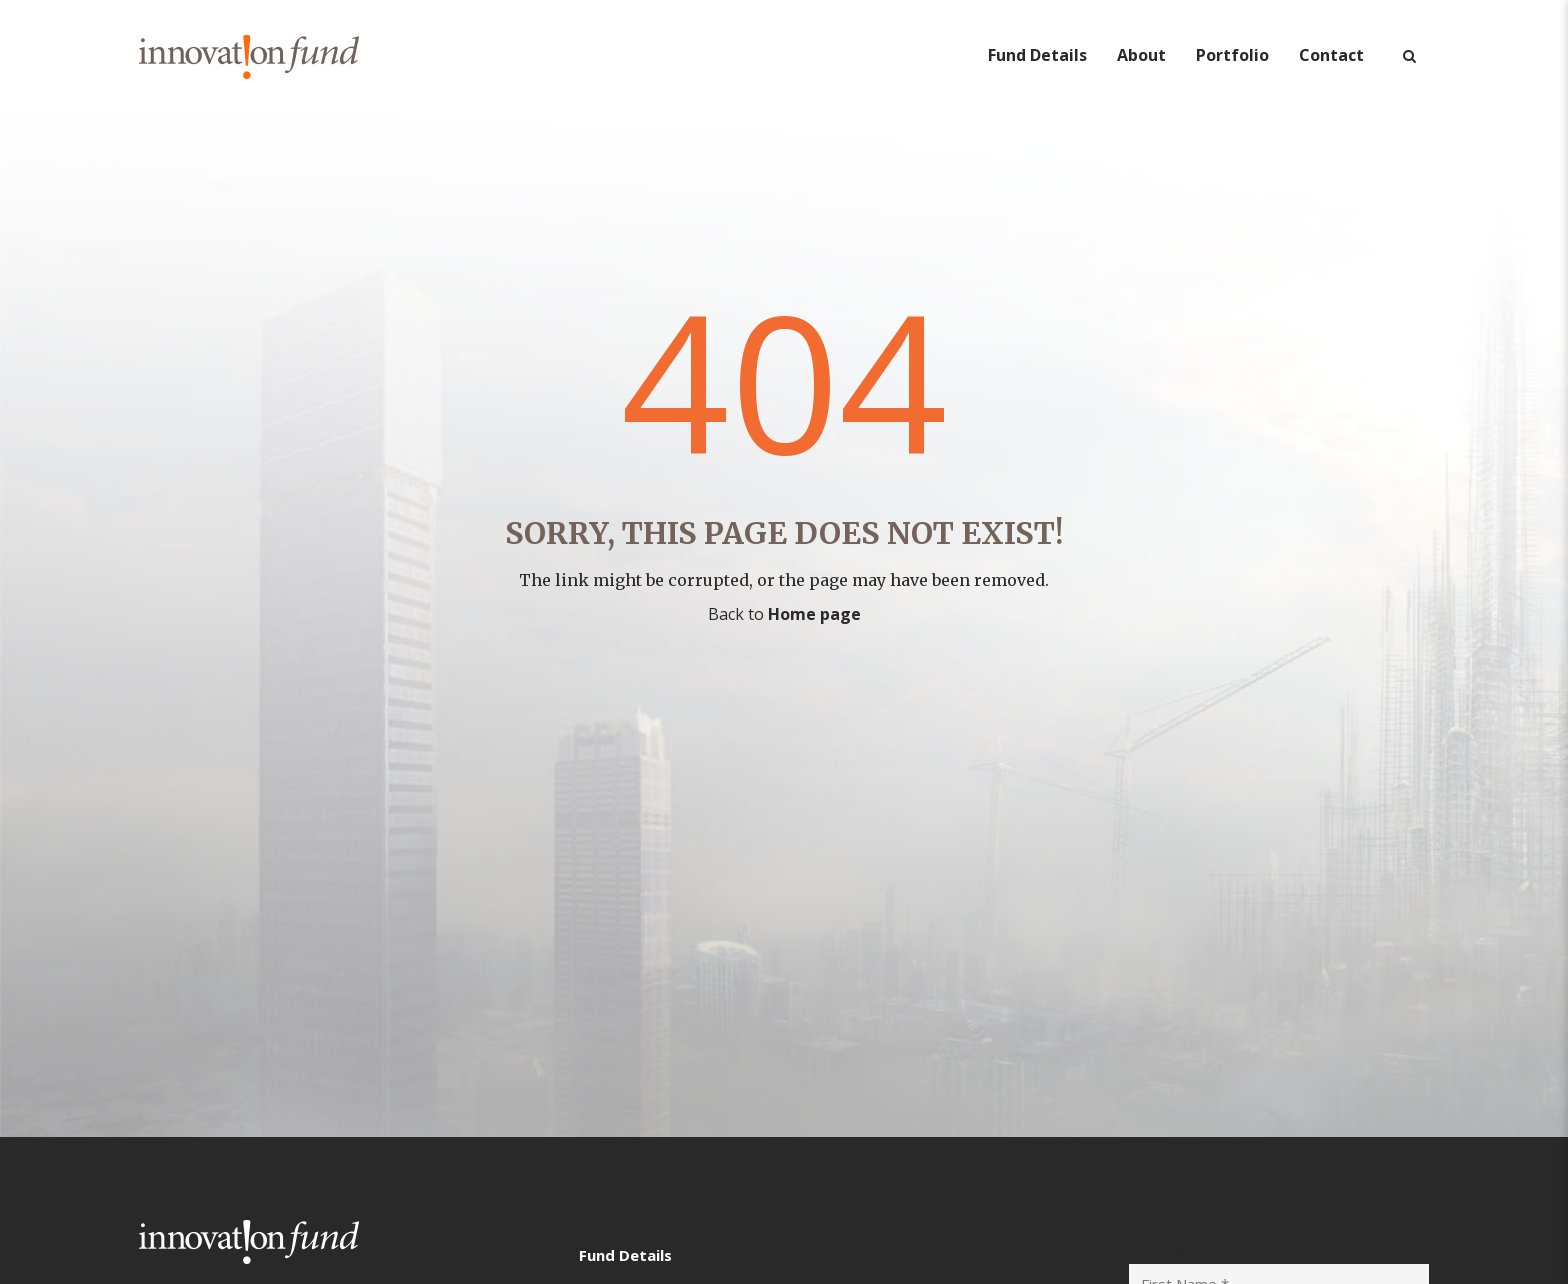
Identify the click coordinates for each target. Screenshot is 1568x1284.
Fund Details (1037, 55)
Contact (1331, 55)
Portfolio (1232, 55)
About (1141, 55)
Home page (814, 614)
